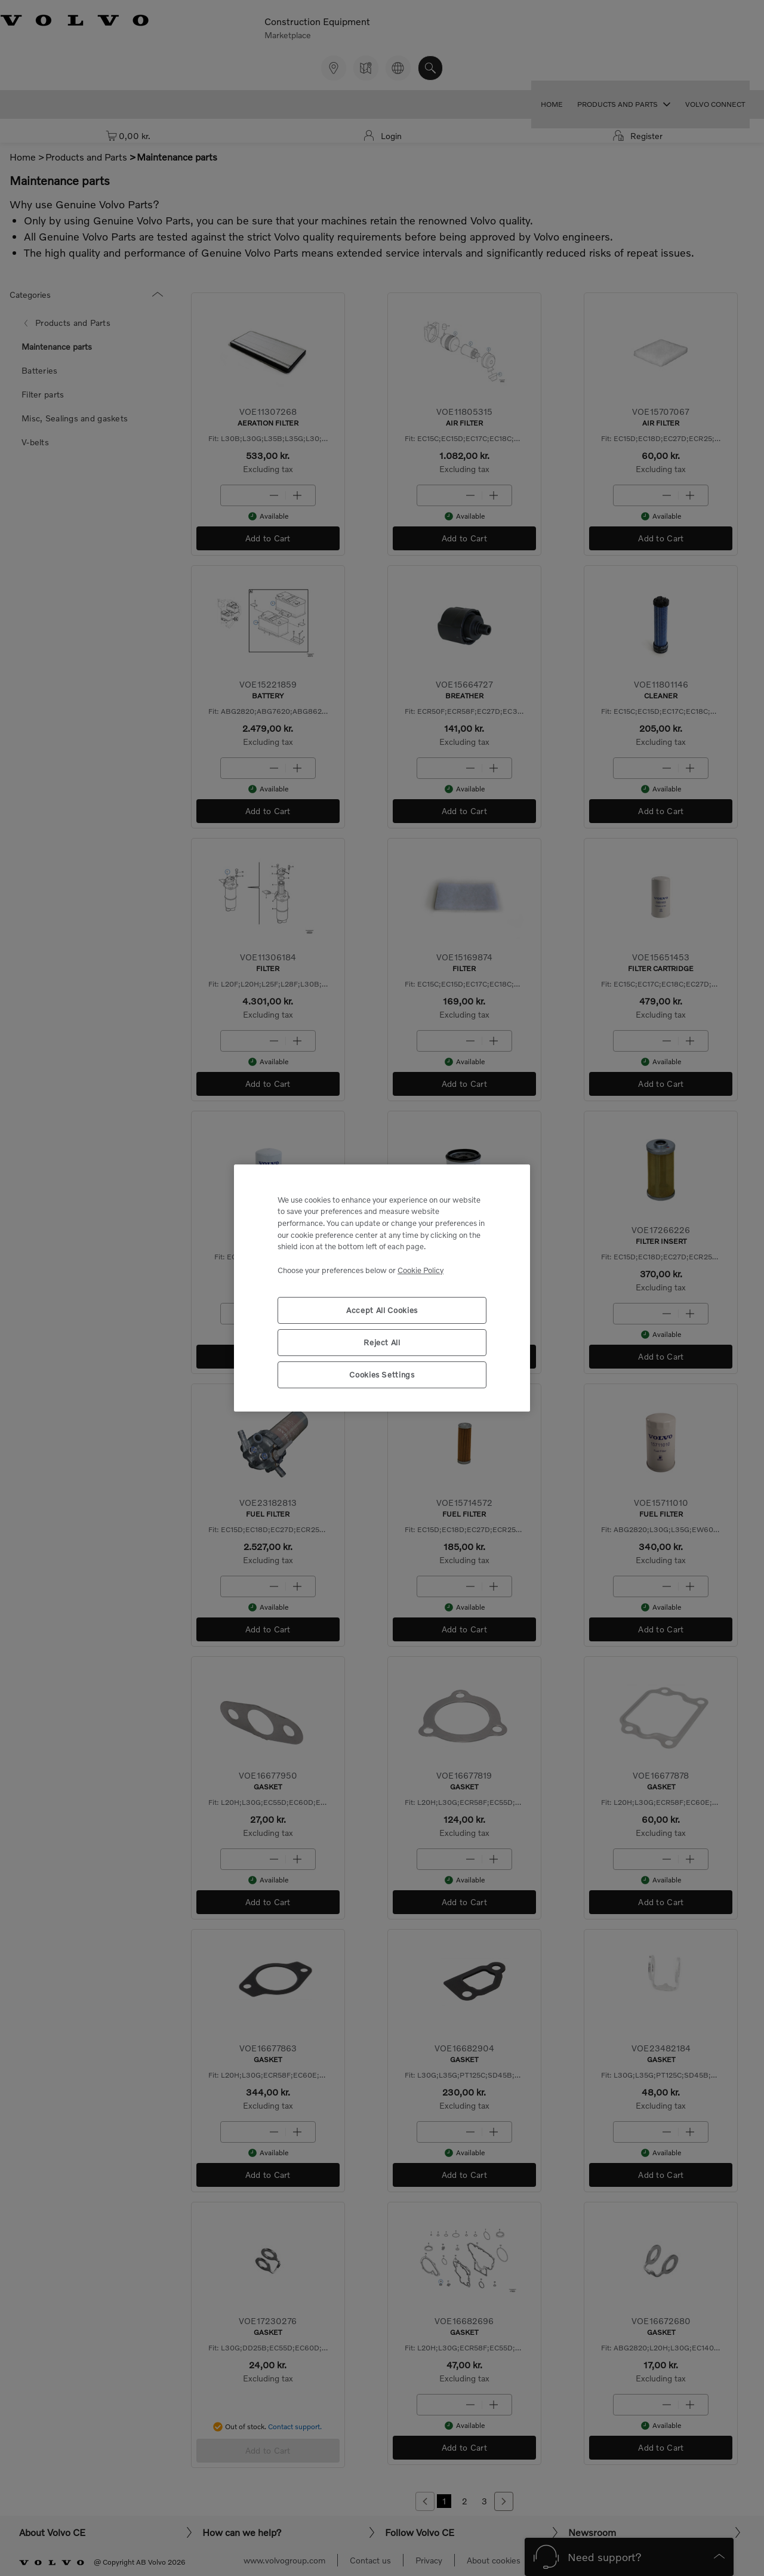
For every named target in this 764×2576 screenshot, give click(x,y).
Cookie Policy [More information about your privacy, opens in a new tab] (420, 1270)
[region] (382, 1288)
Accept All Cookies (382, 1310)
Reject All (382, 1342)
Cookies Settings (382, 1374)
